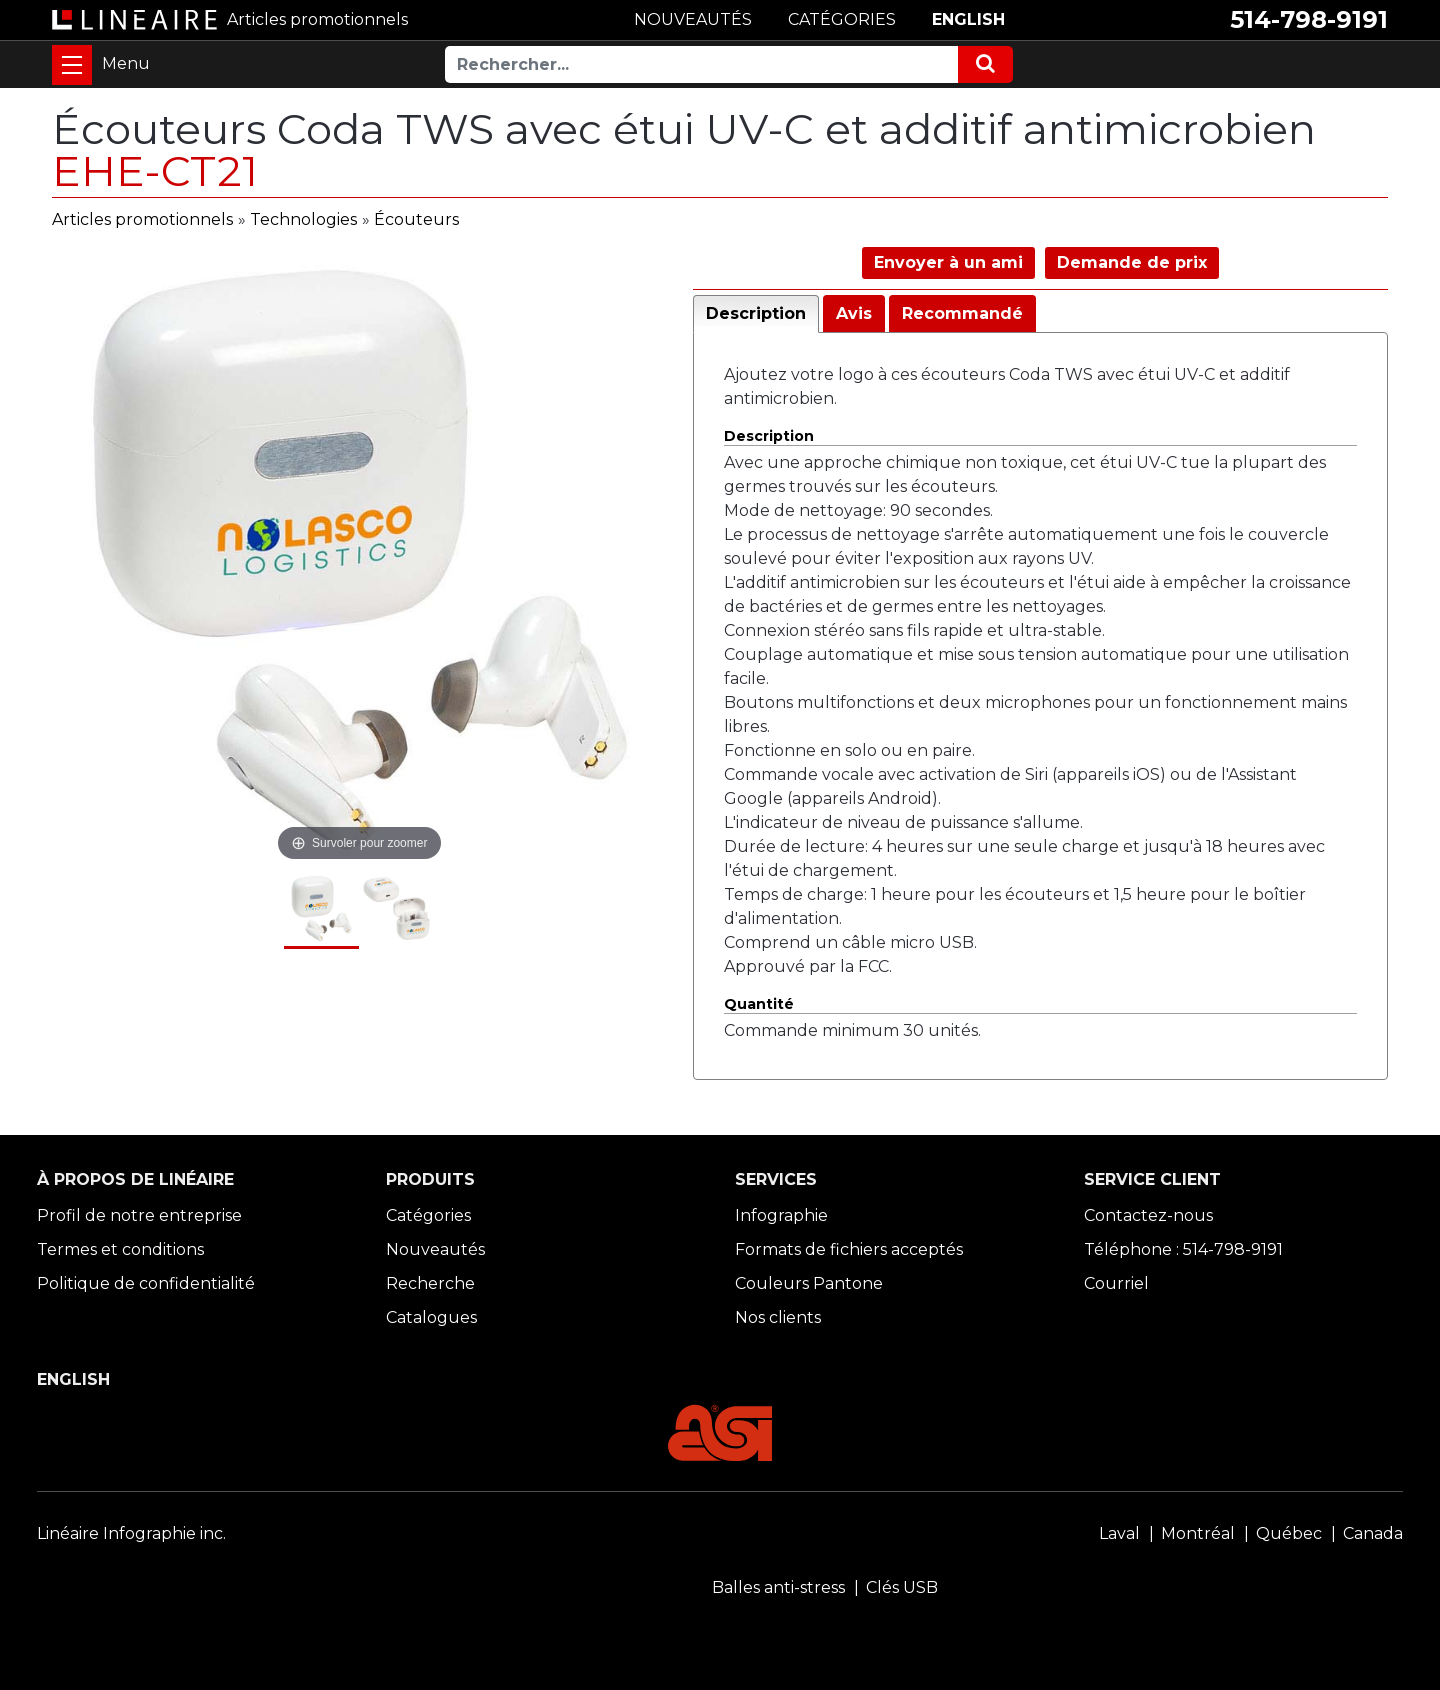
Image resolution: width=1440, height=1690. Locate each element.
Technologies (303, 219)
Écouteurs (416, 219)
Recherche (430, 1283)
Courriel (1116, 1283)
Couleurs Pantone (809, 1283)
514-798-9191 (1309, 19)
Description (756, 313)
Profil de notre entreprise (139, 1215)
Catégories (428, 1215)
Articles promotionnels (142, 219)
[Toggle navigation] (72, 65)
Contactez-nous (1148, 1215)
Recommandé (962, 313)
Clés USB (902, 1587)
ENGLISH (968, 19)
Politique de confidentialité (146, 1283)
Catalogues (431, 1317)
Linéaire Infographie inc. (131, 1533)
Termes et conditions (120, 1249)
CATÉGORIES (842, 19)
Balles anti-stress (778, 1587)
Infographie (781, 1215)
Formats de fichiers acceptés (849, 1249)
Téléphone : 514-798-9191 (1183, 1249)
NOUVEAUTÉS (693, 19)
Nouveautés (435, 1249)
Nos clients (778, 1317)
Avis (854, 313)
